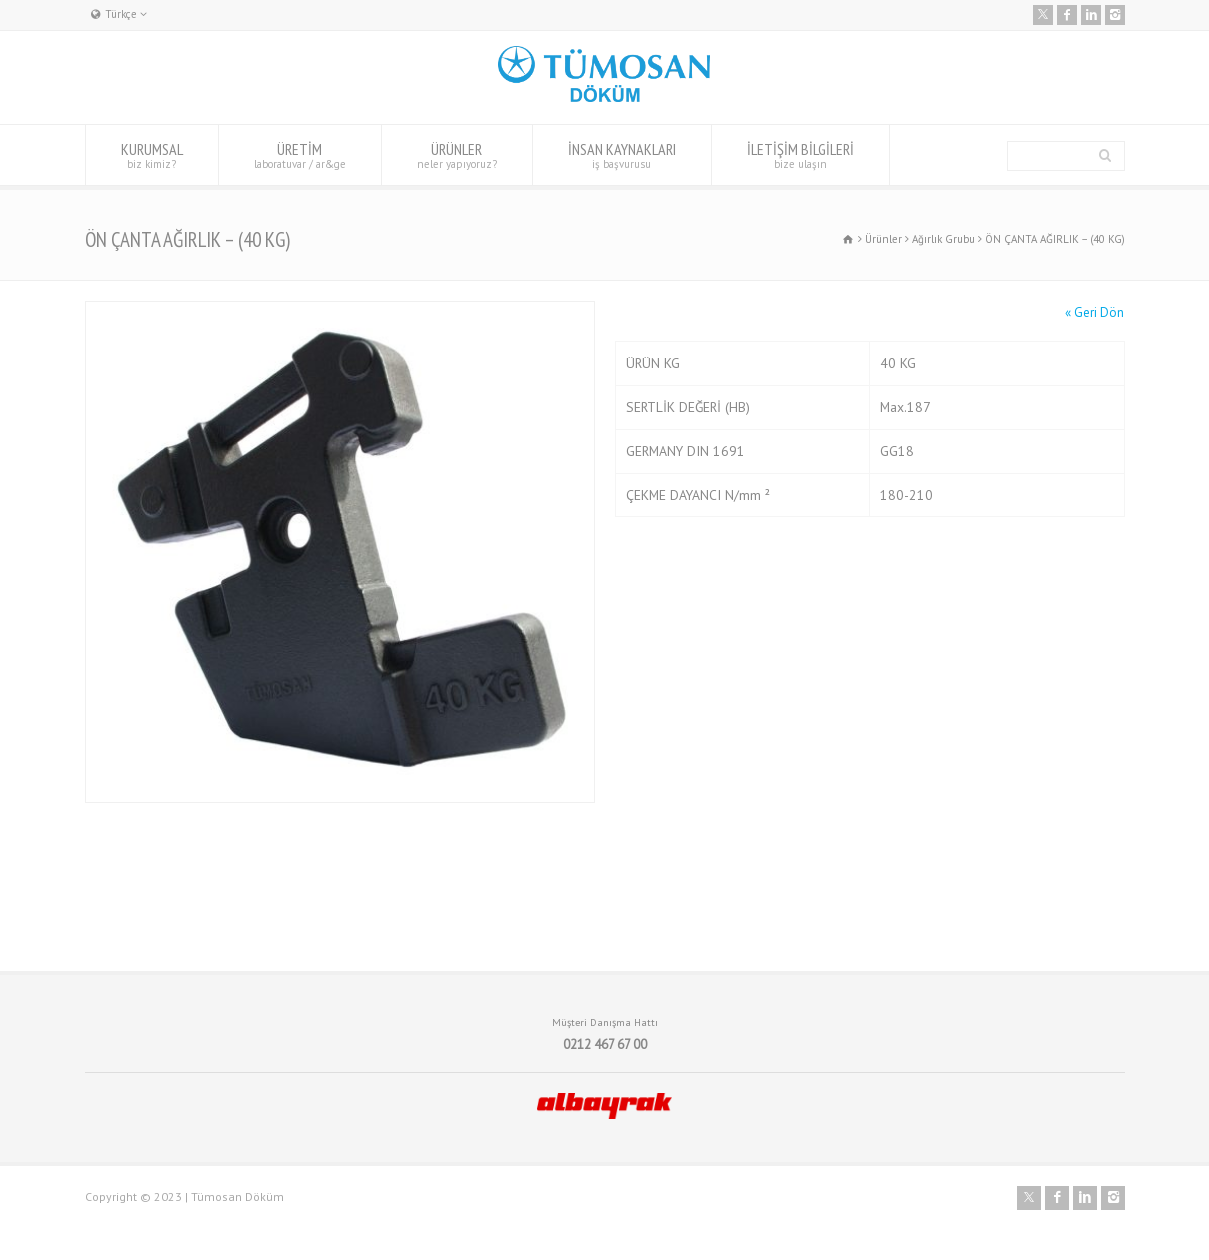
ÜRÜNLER (457, 154)
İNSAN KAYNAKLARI (622, 154)
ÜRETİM (300, 154)
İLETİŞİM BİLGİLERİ (800, 154)
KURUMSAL (152, 154)
